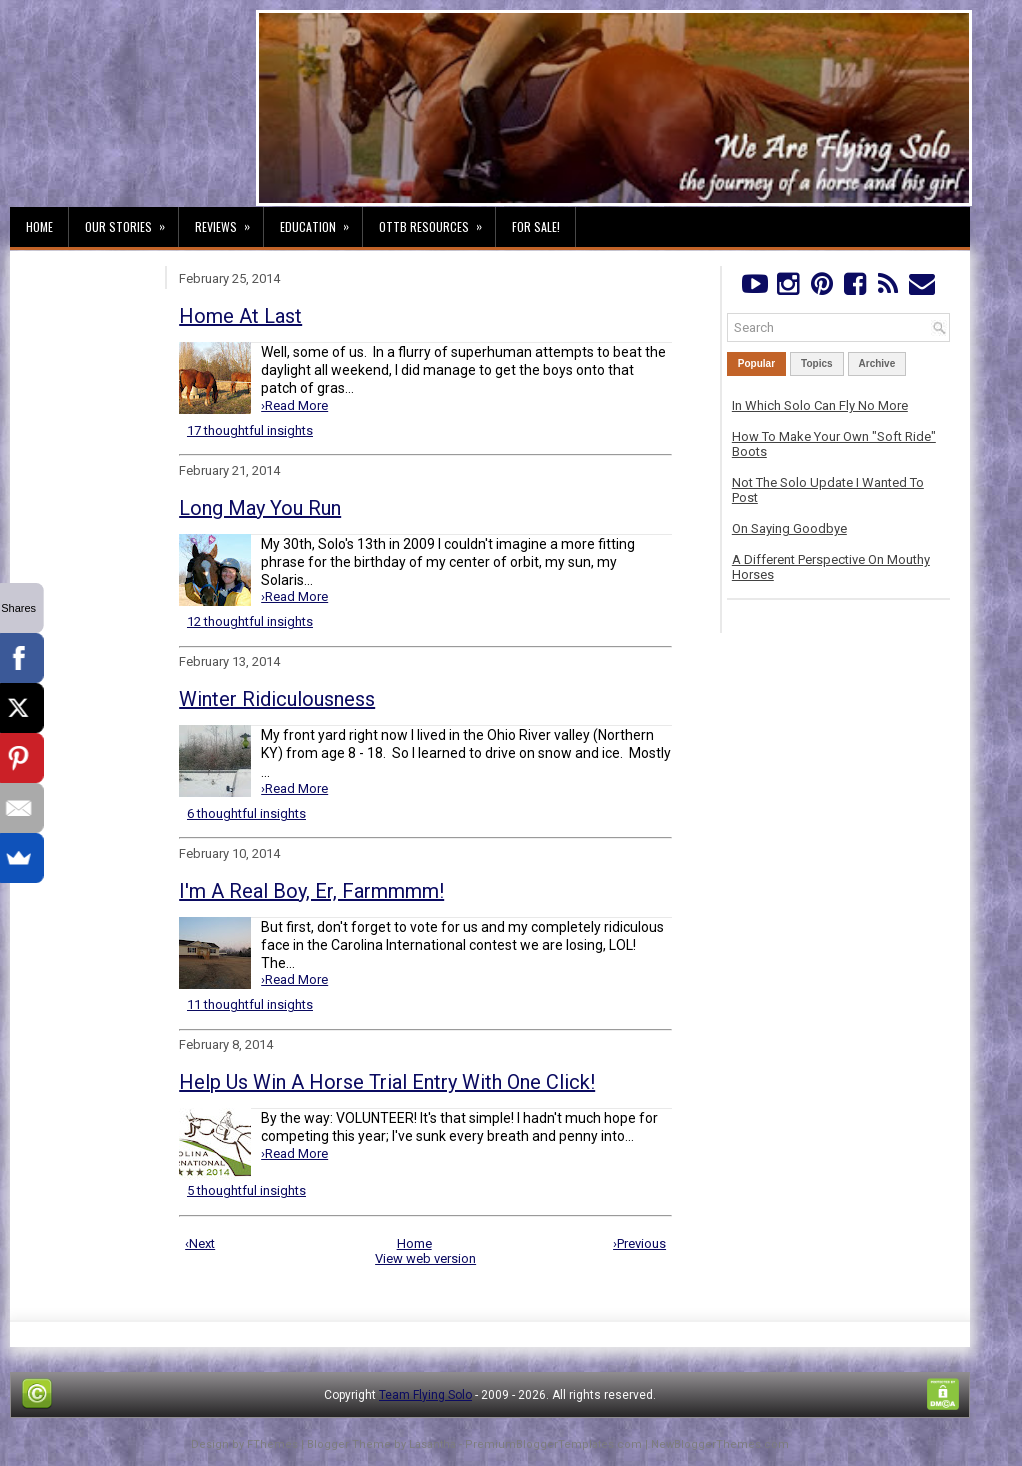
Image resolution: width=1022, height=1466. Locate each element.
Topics (816, 363)
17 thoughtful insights (250, 430)
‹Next (200, 1243)
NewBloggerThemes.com (720, 1444)
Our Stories (131, 221)
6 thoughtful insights (246, 813)
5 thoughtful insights (246, 1190)
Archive (877, 363)
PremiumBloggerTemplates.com (553, 1444)
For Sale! (536, 226)
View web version (425, 1258)
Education (321, 221)
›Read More (294, 405)
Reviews (229, 221)
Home (39, 226)
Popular (756, 363)
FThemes (272, 1444)
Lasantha (432, 1444)
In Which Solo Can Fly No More (820, 405)
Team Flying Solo (425, 1395)
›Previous (639, 1243)
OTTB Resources (437, 221)
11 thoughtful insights (250, 1004)
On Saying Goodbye (789, 528)
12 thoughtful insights (250, 621)
